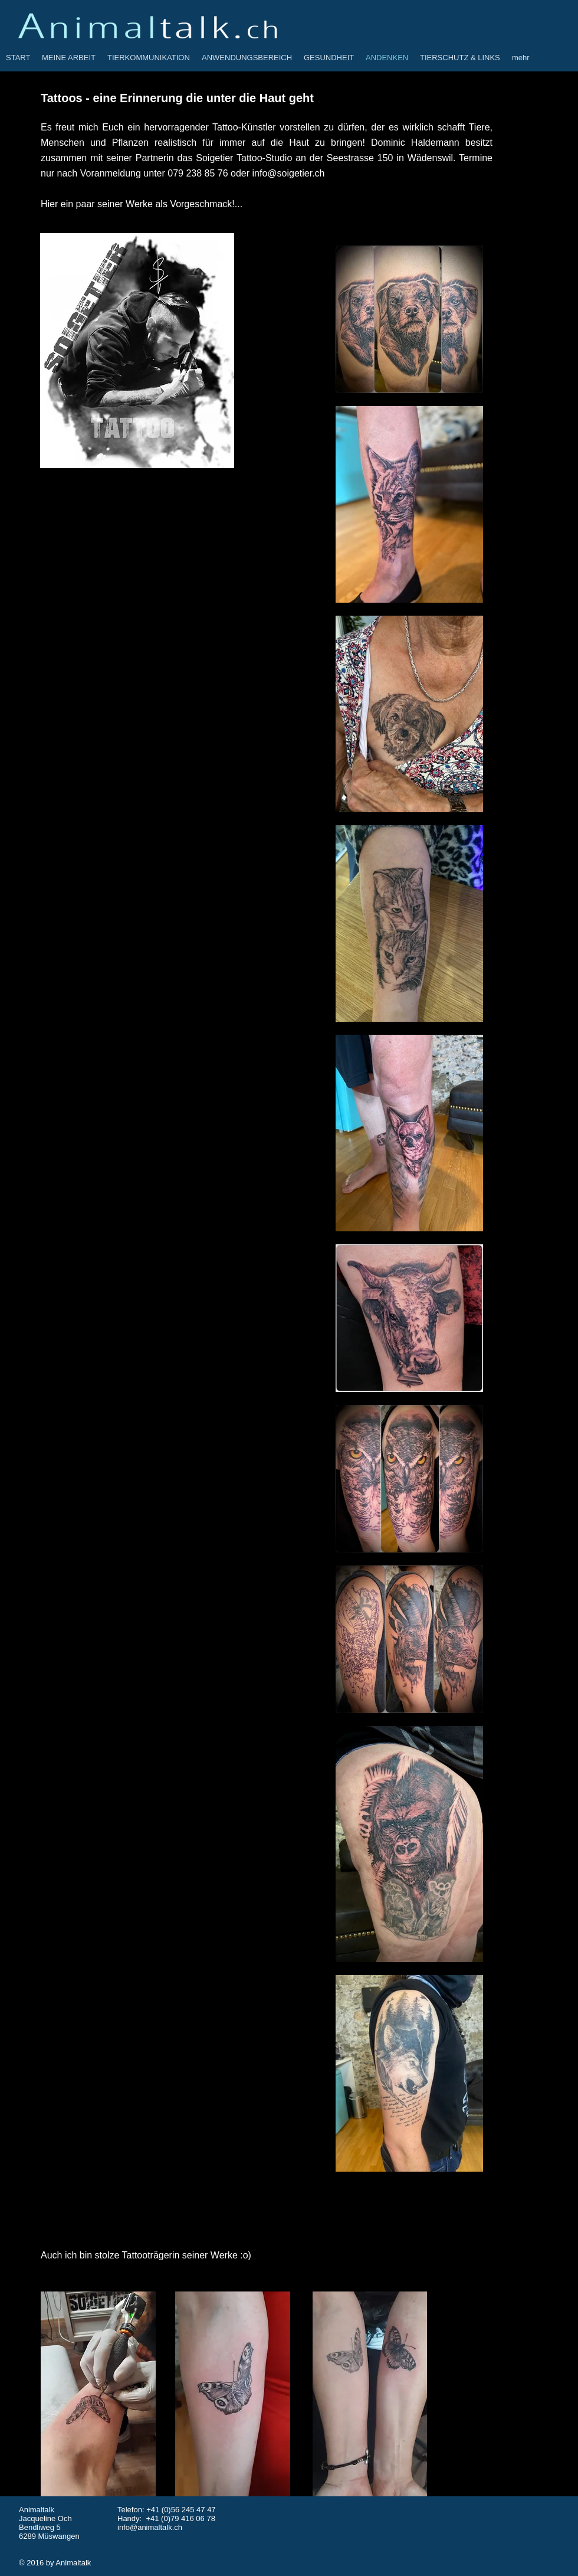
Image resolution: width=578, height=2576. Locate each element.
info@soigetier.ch (288, 173)
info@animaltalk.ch (149, 2527)
